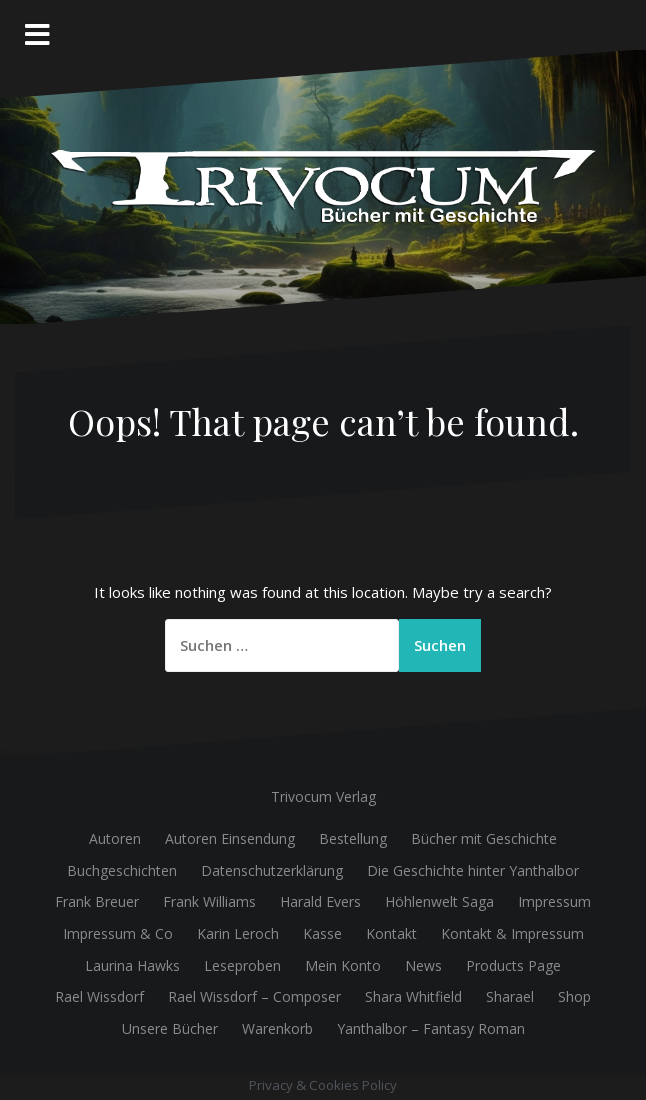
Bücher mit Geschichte (484, 838)
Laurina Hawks (132, 965)
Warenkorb (277, 1028)
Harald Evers (320, 901)
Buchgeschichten (122, 870)
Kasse (322, 933)
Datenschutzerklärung (272, 870)
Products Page (513, 965)
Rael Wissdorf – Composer (254, 996)
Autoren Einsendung (230, 838)
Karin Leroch (238, 933)
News (423, 965)
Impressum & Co (118, 933)
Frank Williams (209, 901)
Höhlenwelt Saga (439, 901)
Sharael (510, 996)
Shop (574, 996)
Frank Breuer (97, 901)
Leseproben (242, 965)
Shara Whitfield (413, 996)
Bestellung (353, 838)
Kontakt (391, 933)
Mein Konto (343, 965)
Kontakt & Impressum (512, 933)
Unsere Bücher (170, 1028)
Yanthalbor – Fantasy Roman (431, 1028)
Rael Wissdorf (99, 996)
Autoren (115, 838)
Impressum (554, 901)
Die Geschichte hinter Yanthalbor (473, 870)
